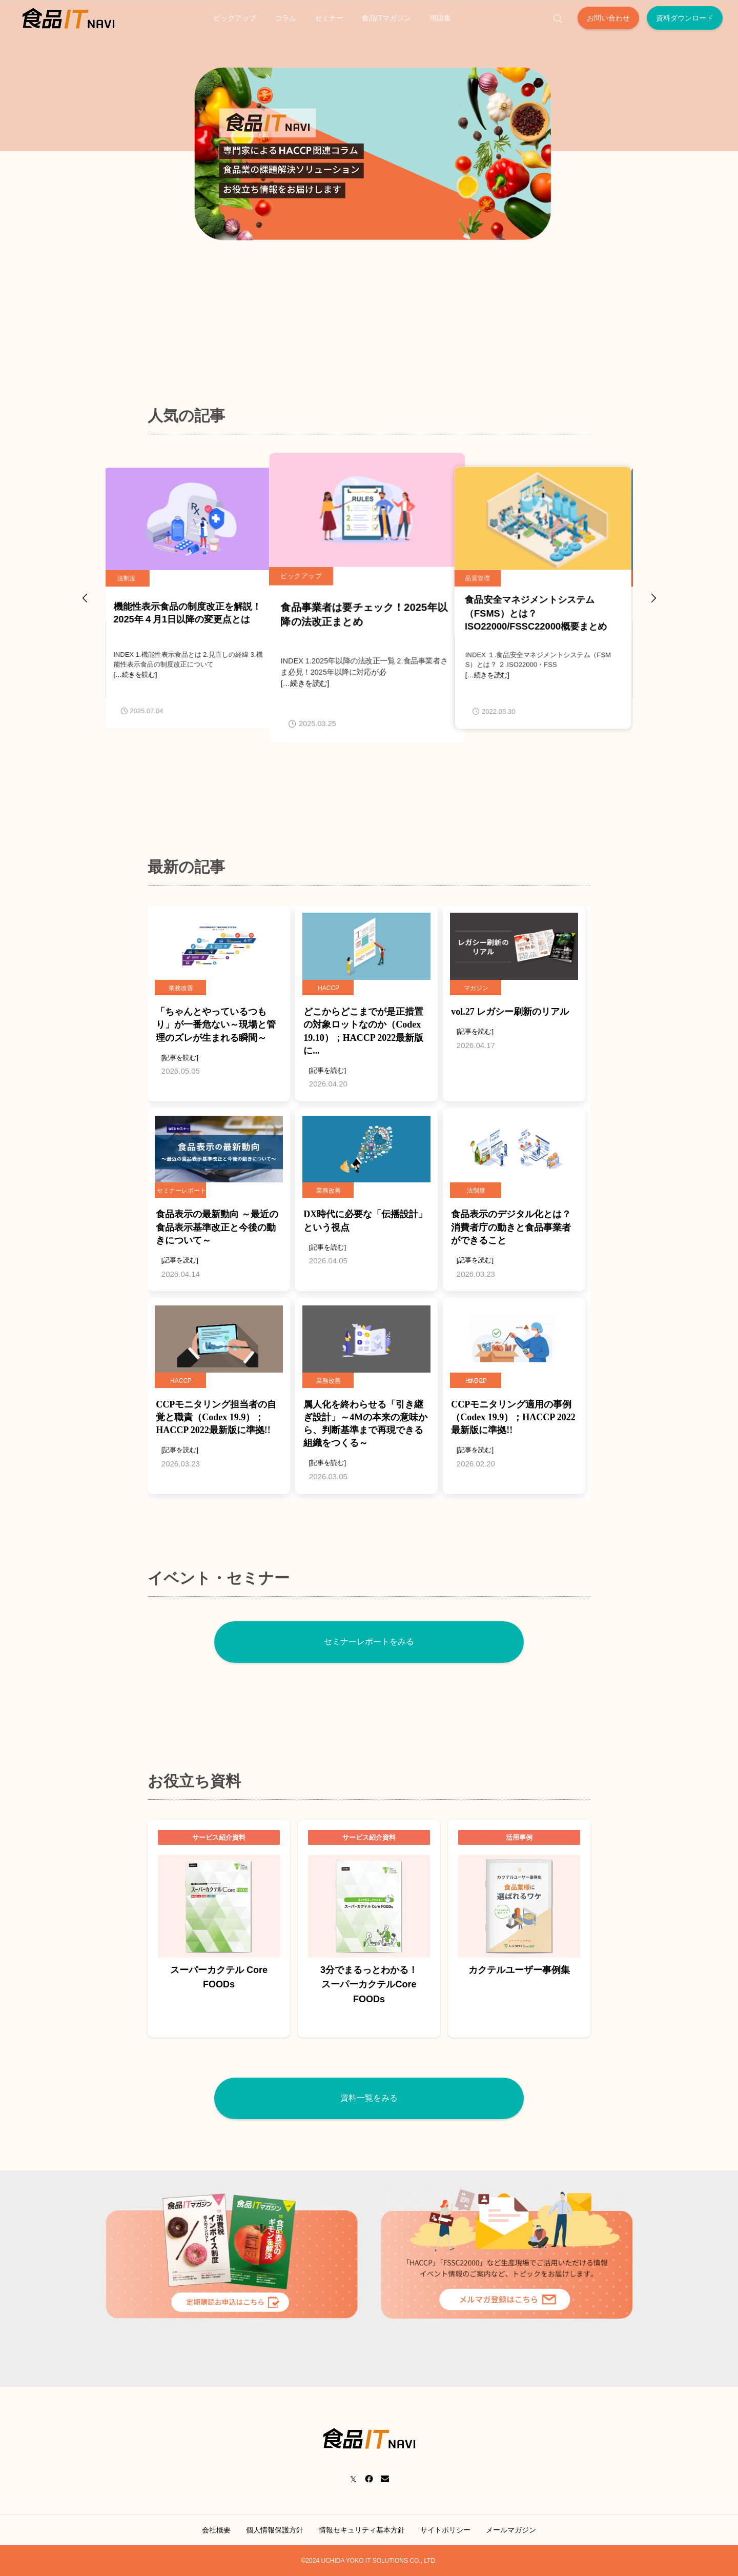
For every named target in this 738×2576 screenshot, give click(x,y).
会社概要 (216, 2530)
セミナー (329, 18)
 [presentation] (653, 598)
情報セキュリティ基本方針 (362, 2530)
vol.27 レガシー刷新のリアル (510, 1012)
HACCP (328, 988)
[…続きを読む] (137, 674)
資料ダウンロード (684, 18)
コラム (285, 18)
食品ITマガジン (387, 18)
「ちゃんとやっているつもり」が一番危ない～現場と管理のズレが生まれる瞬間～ (216, 1024)
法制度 (128, 578)
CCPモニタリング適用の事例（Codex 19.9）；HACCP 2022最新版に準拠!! (513, 1417)
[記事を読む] (179, 1057)
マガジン (476, 988)
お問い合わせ (608, 18)
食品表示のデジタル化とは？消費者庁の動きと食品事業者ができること (511, 1227)
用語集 (440, 18)
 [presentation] (85, 598)
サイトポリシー (445, 2530)
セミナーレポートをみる (369, 1641)
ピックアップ (234, 18)
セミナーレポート (181, 1191)
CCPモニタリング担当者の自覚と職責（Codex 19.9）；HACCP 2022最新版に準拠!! (216, 1417)
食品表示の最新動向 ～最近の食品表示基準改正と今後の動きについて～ (217, 1227)
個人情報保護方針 (274, 2530)
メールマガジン (511, 2530)
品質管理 (480, 578)
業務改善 (181, 988)
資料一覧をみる (369, 2098)
